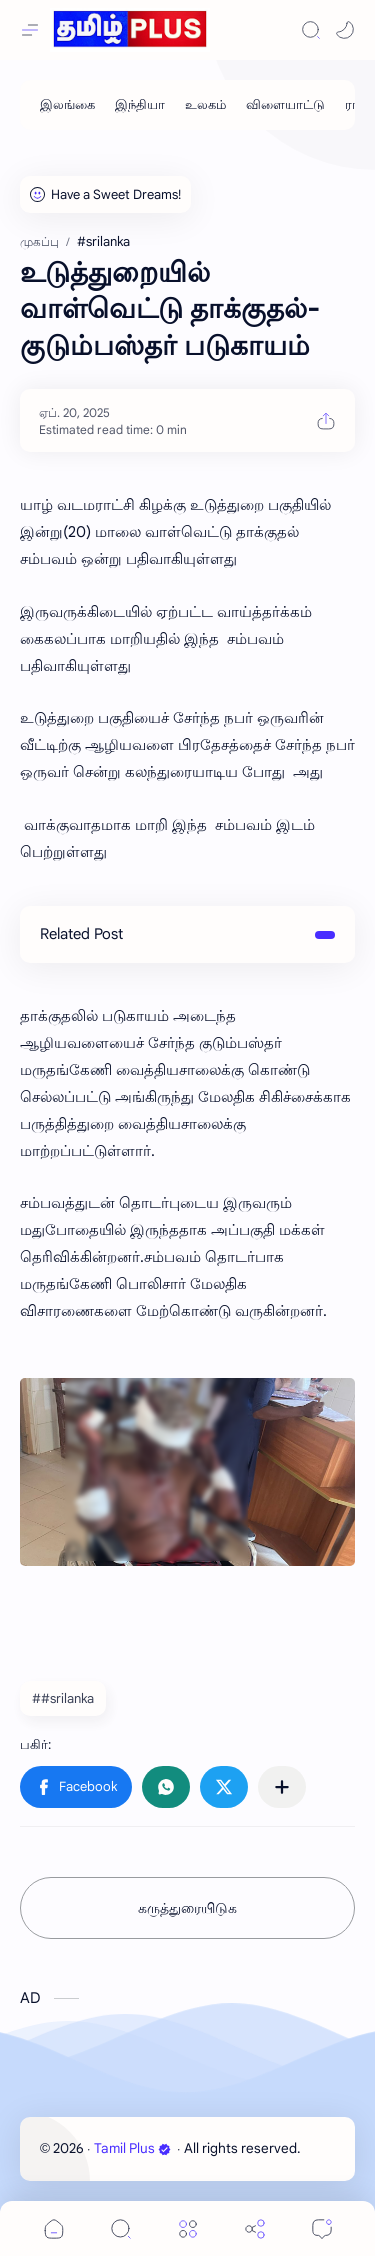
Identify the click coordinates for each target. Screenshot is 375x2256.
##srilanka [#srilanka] (63, 1698)
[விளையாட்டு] (285, 105)
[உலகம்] (205, 105)
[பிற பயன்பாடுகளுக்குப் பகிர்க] (282, 1787)
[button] (345, 30)
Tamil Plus (132, 2148)
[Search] (311, 30)
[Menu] (188, 2228)
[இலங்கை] (67, 105)
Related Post (81, 934)
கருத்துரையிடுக (187, 1908)
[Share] (255, 2228)
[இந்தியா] (140, 105)
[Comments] (322, 2228)
